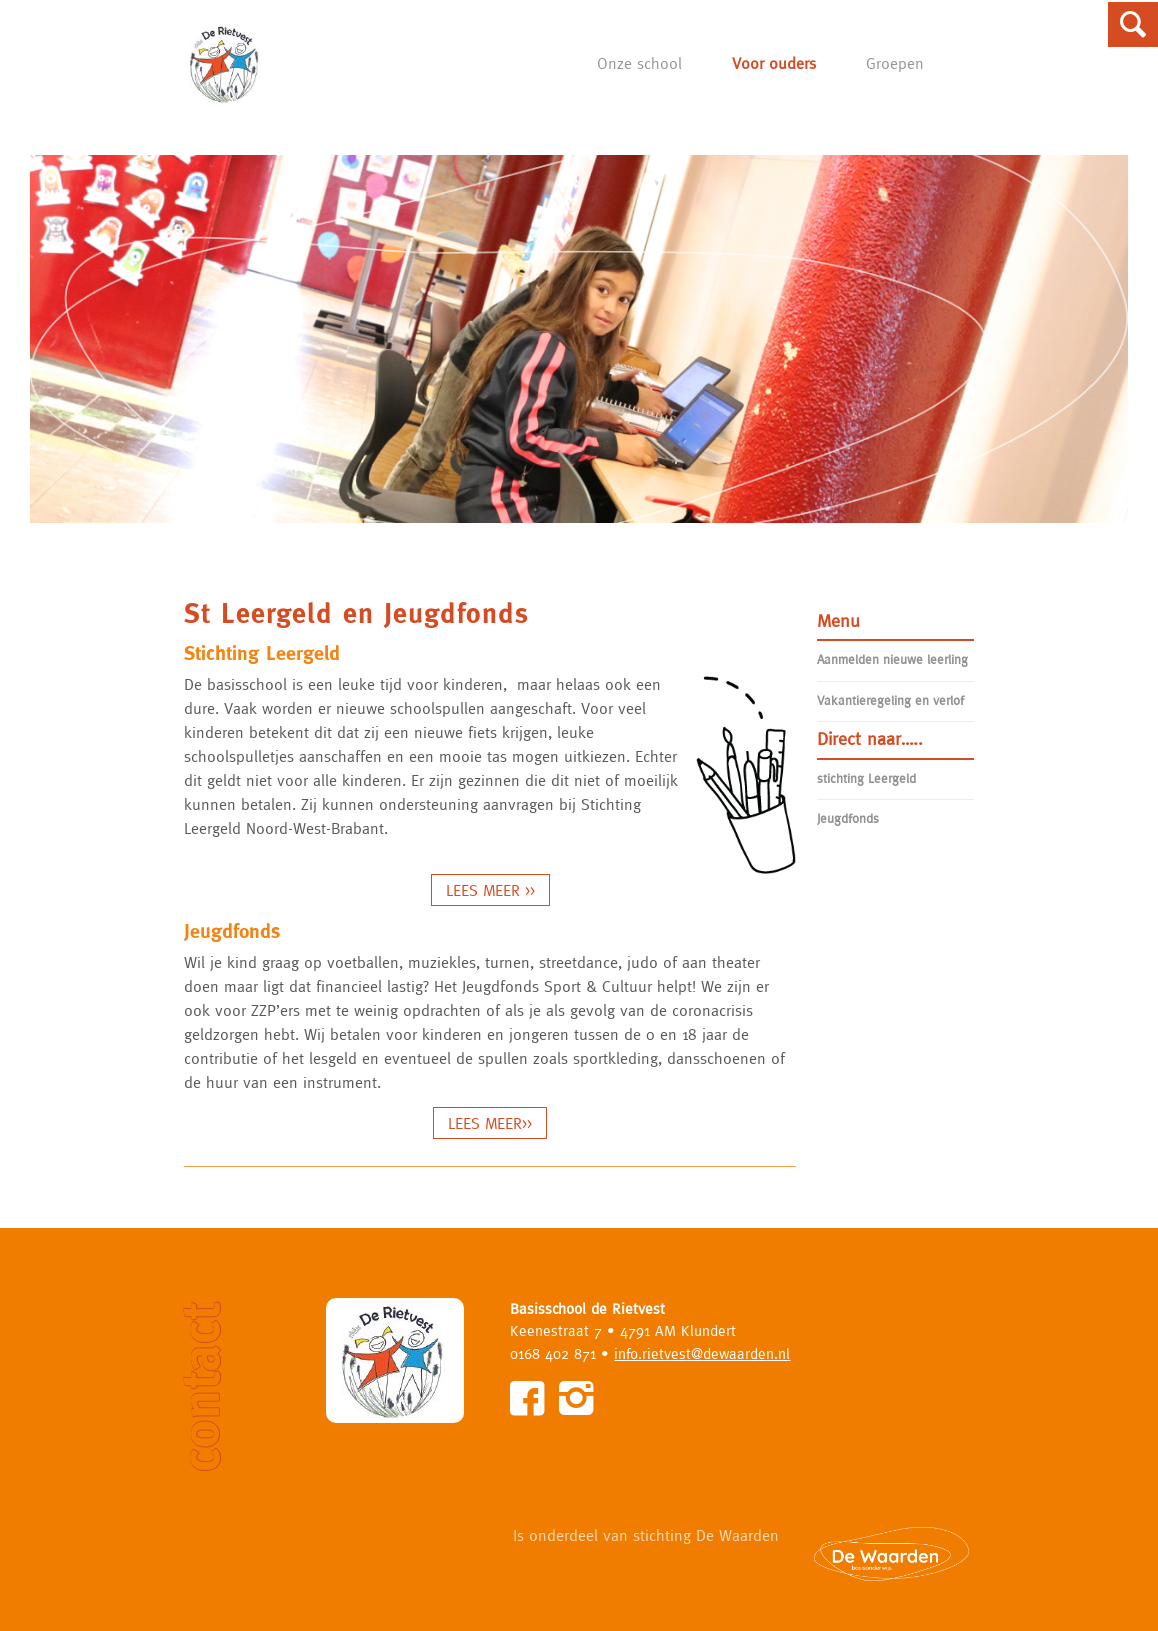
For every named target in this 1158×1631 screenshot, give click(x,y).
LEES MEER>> (490, 1123)
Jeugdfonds (848, 818)
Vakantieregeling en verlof (890, 700)
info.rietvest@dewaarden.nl (702, 1353)
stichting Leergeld (866, 778)
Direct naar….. (870, 738)
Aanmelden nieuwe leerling (892, 659)
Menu (838, 620)
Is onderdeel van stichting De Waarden (646, 1535)
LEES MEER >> (490, 890)
